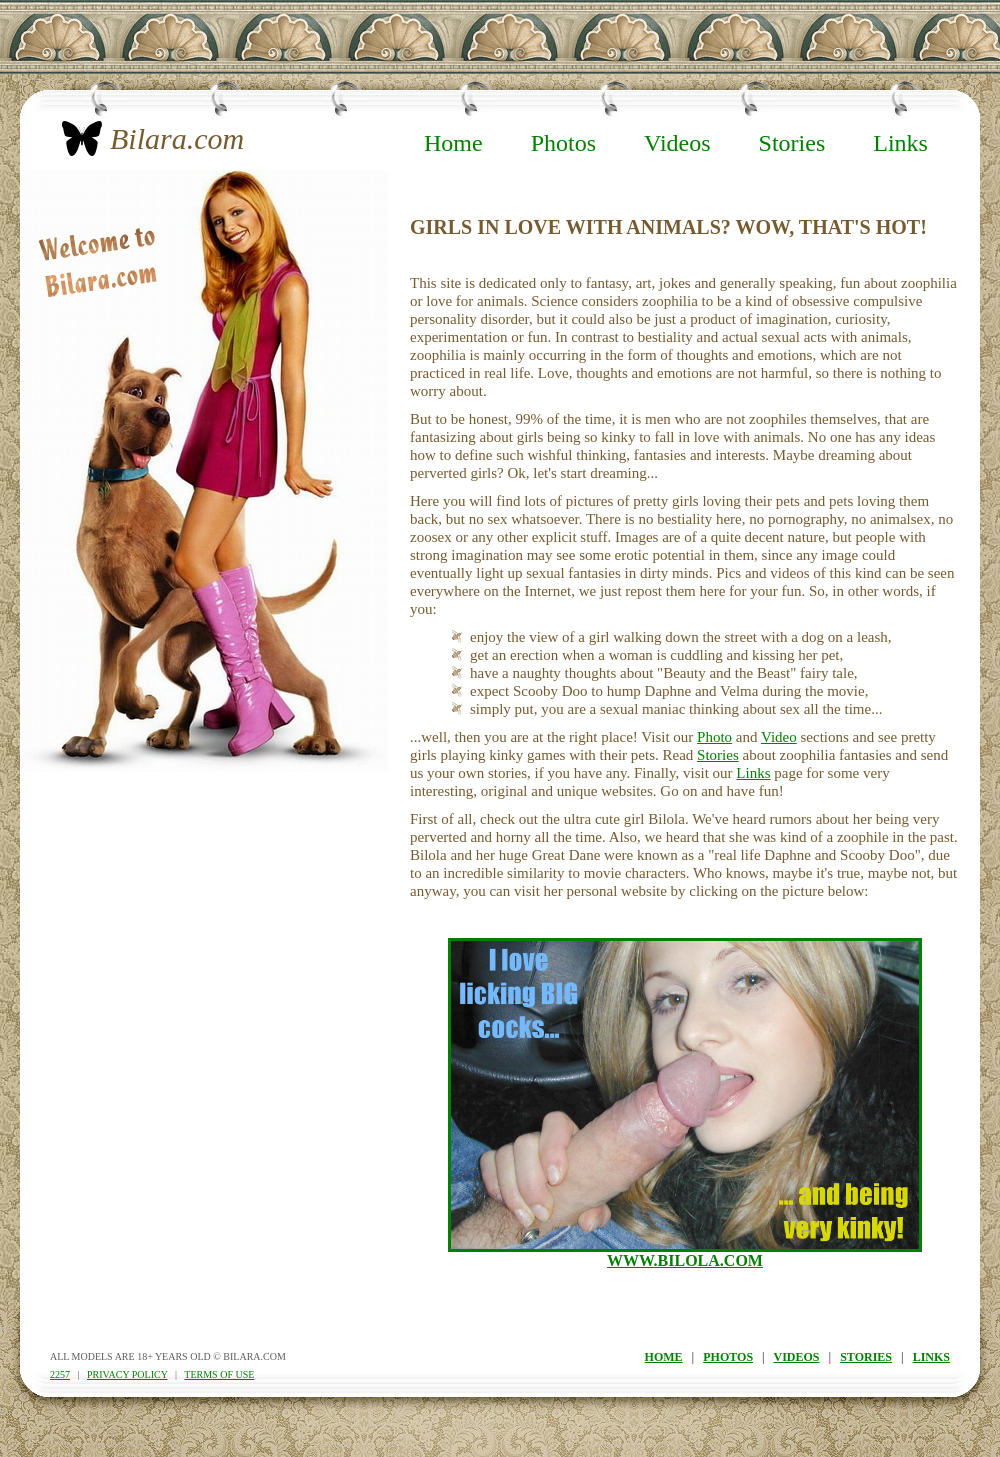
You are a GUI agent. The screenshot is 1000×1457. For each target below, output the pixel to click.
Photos (563, 143)
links (931, 1357)
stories (866, 1357)
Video (779, 737)
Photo (714, 737)
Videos (677, 143)
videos (797, 1357)
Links (900, 143)
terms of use (219, 1374)
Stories (792, 143)
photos (728, 1357)
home (664, 1357)
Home (453, 143)
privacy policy (127, 1374)
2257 (60, 1374)
